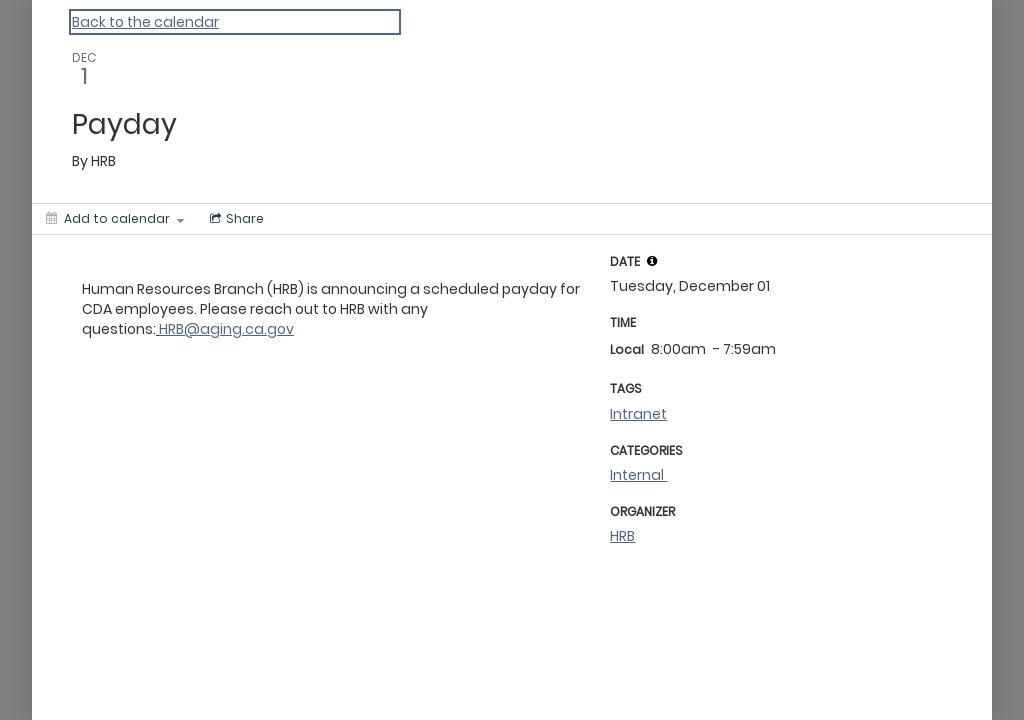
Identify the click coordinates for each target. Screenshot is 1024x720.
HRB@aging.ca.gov (226, 329)
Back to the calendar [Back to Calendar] (145, 22)
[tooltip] (652, 261)
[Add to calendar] (115, 219)
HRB (622, 536)
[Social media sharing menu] (235, 219)
